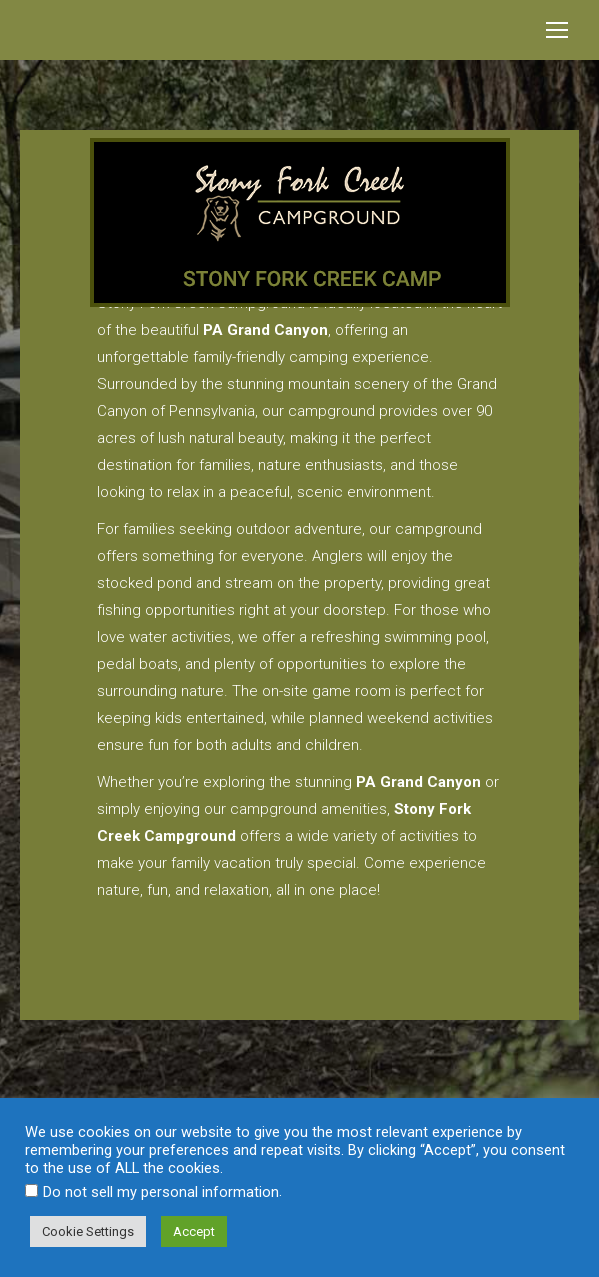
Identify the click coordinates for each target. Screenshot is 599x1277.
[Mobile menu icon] (557, 30)
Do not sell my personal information (161, 1192)
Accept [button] (194, 1231)
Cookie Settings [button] (88, 1231)
